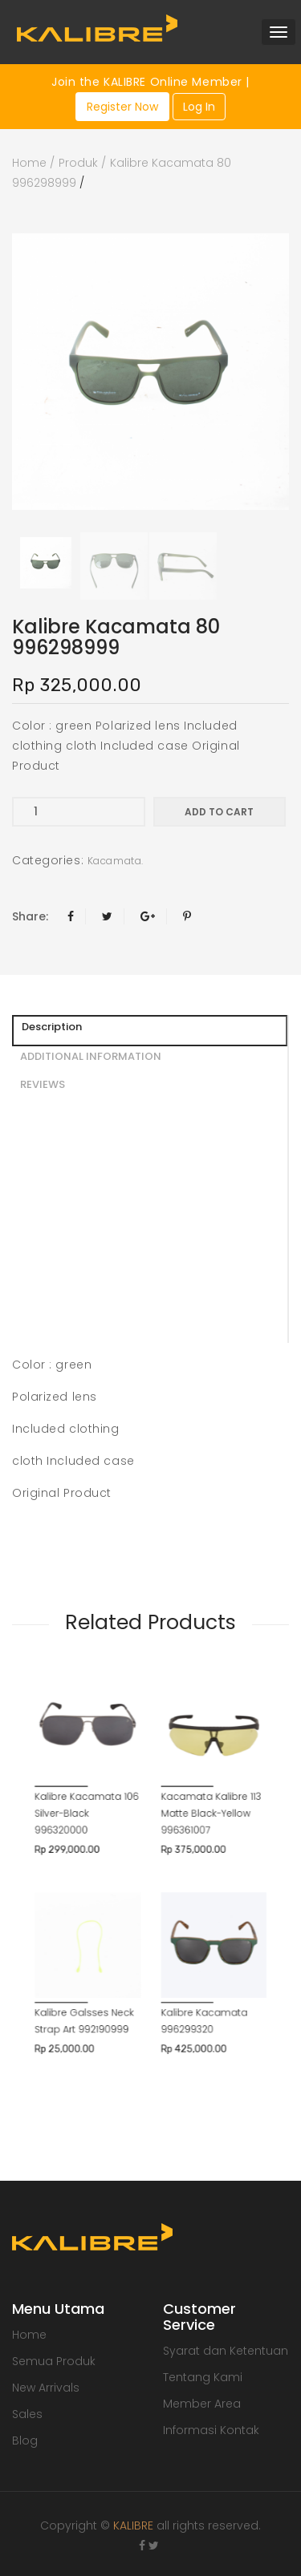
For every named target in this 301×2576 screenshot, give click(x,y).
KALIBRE (133, 2525)
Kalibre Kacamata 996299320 (186, 1907)
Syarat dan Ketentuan (225, 2351)
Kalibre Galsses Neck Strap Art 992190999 (106, 1907)
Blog (25, 2440)
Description (52, 1026)
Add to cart (219, 812)
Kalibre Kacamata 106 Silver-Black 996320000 (108, 1767)
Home (29, 163)
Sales (27, 2414)
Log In (199, 107)
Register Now (122, 107)
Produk (78, 163)
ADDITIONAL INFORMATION (90, 1056)
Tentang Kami (202, 2377)
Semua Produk (54, 2361)
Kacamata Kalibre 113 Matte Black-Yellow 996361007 (190, 1767)
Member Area (202, 2404)
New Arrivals (45, 2388)
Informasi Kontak (211, 2430)
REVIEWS (42, 1084)
